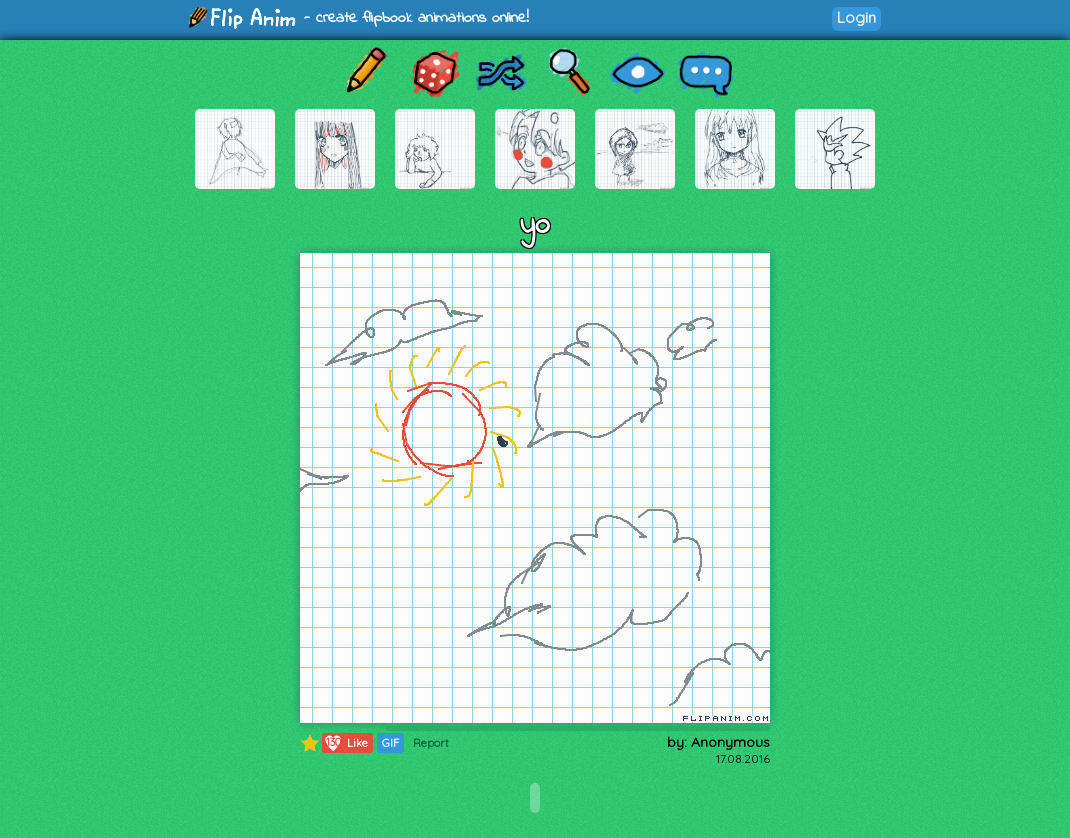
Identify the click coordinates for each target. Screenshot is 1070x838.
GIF (390, 743)
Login (856, 17)
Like (345, 743)
